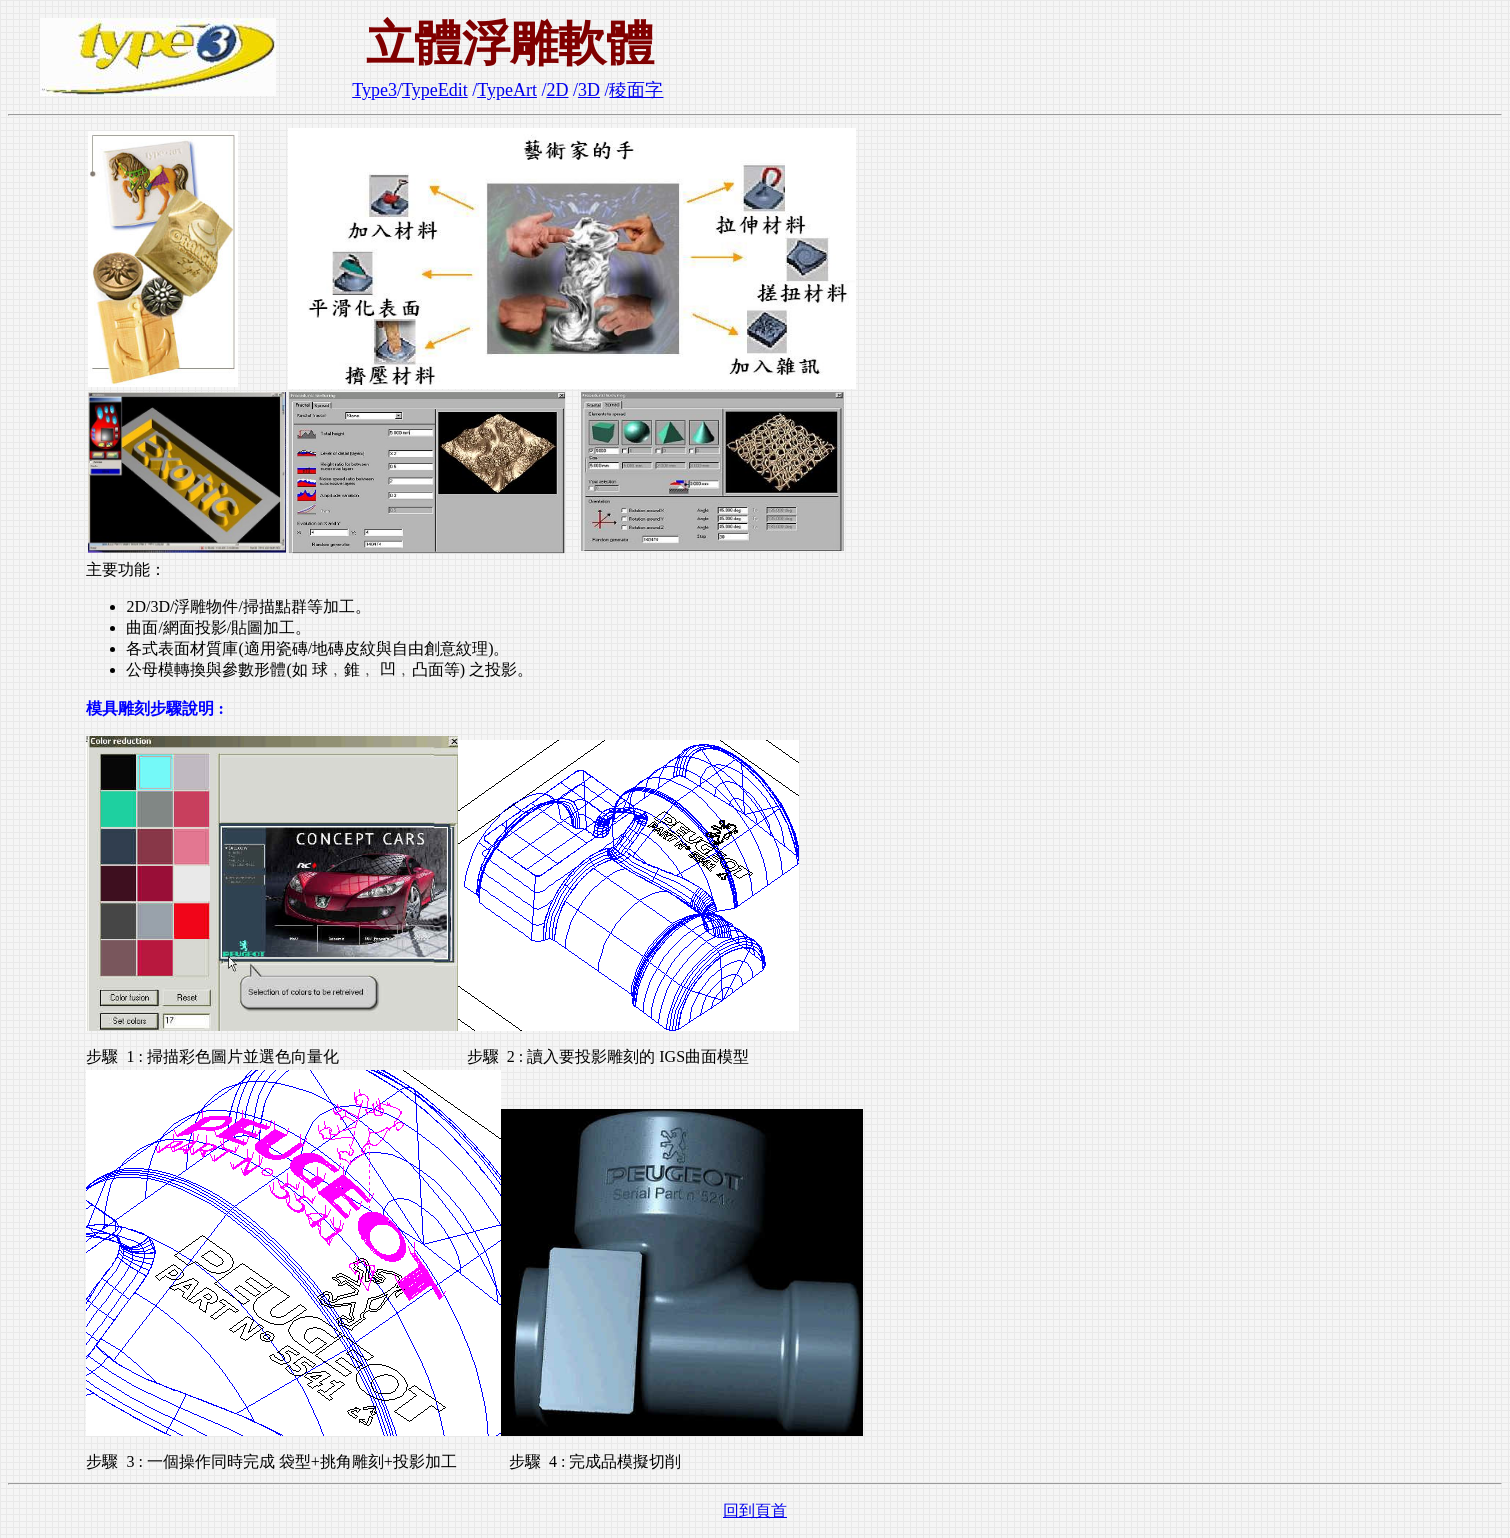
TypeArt (507, 90)
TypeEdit (435, 90)
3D (589, 90)
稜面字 (636, 90)
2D (557, 90)
